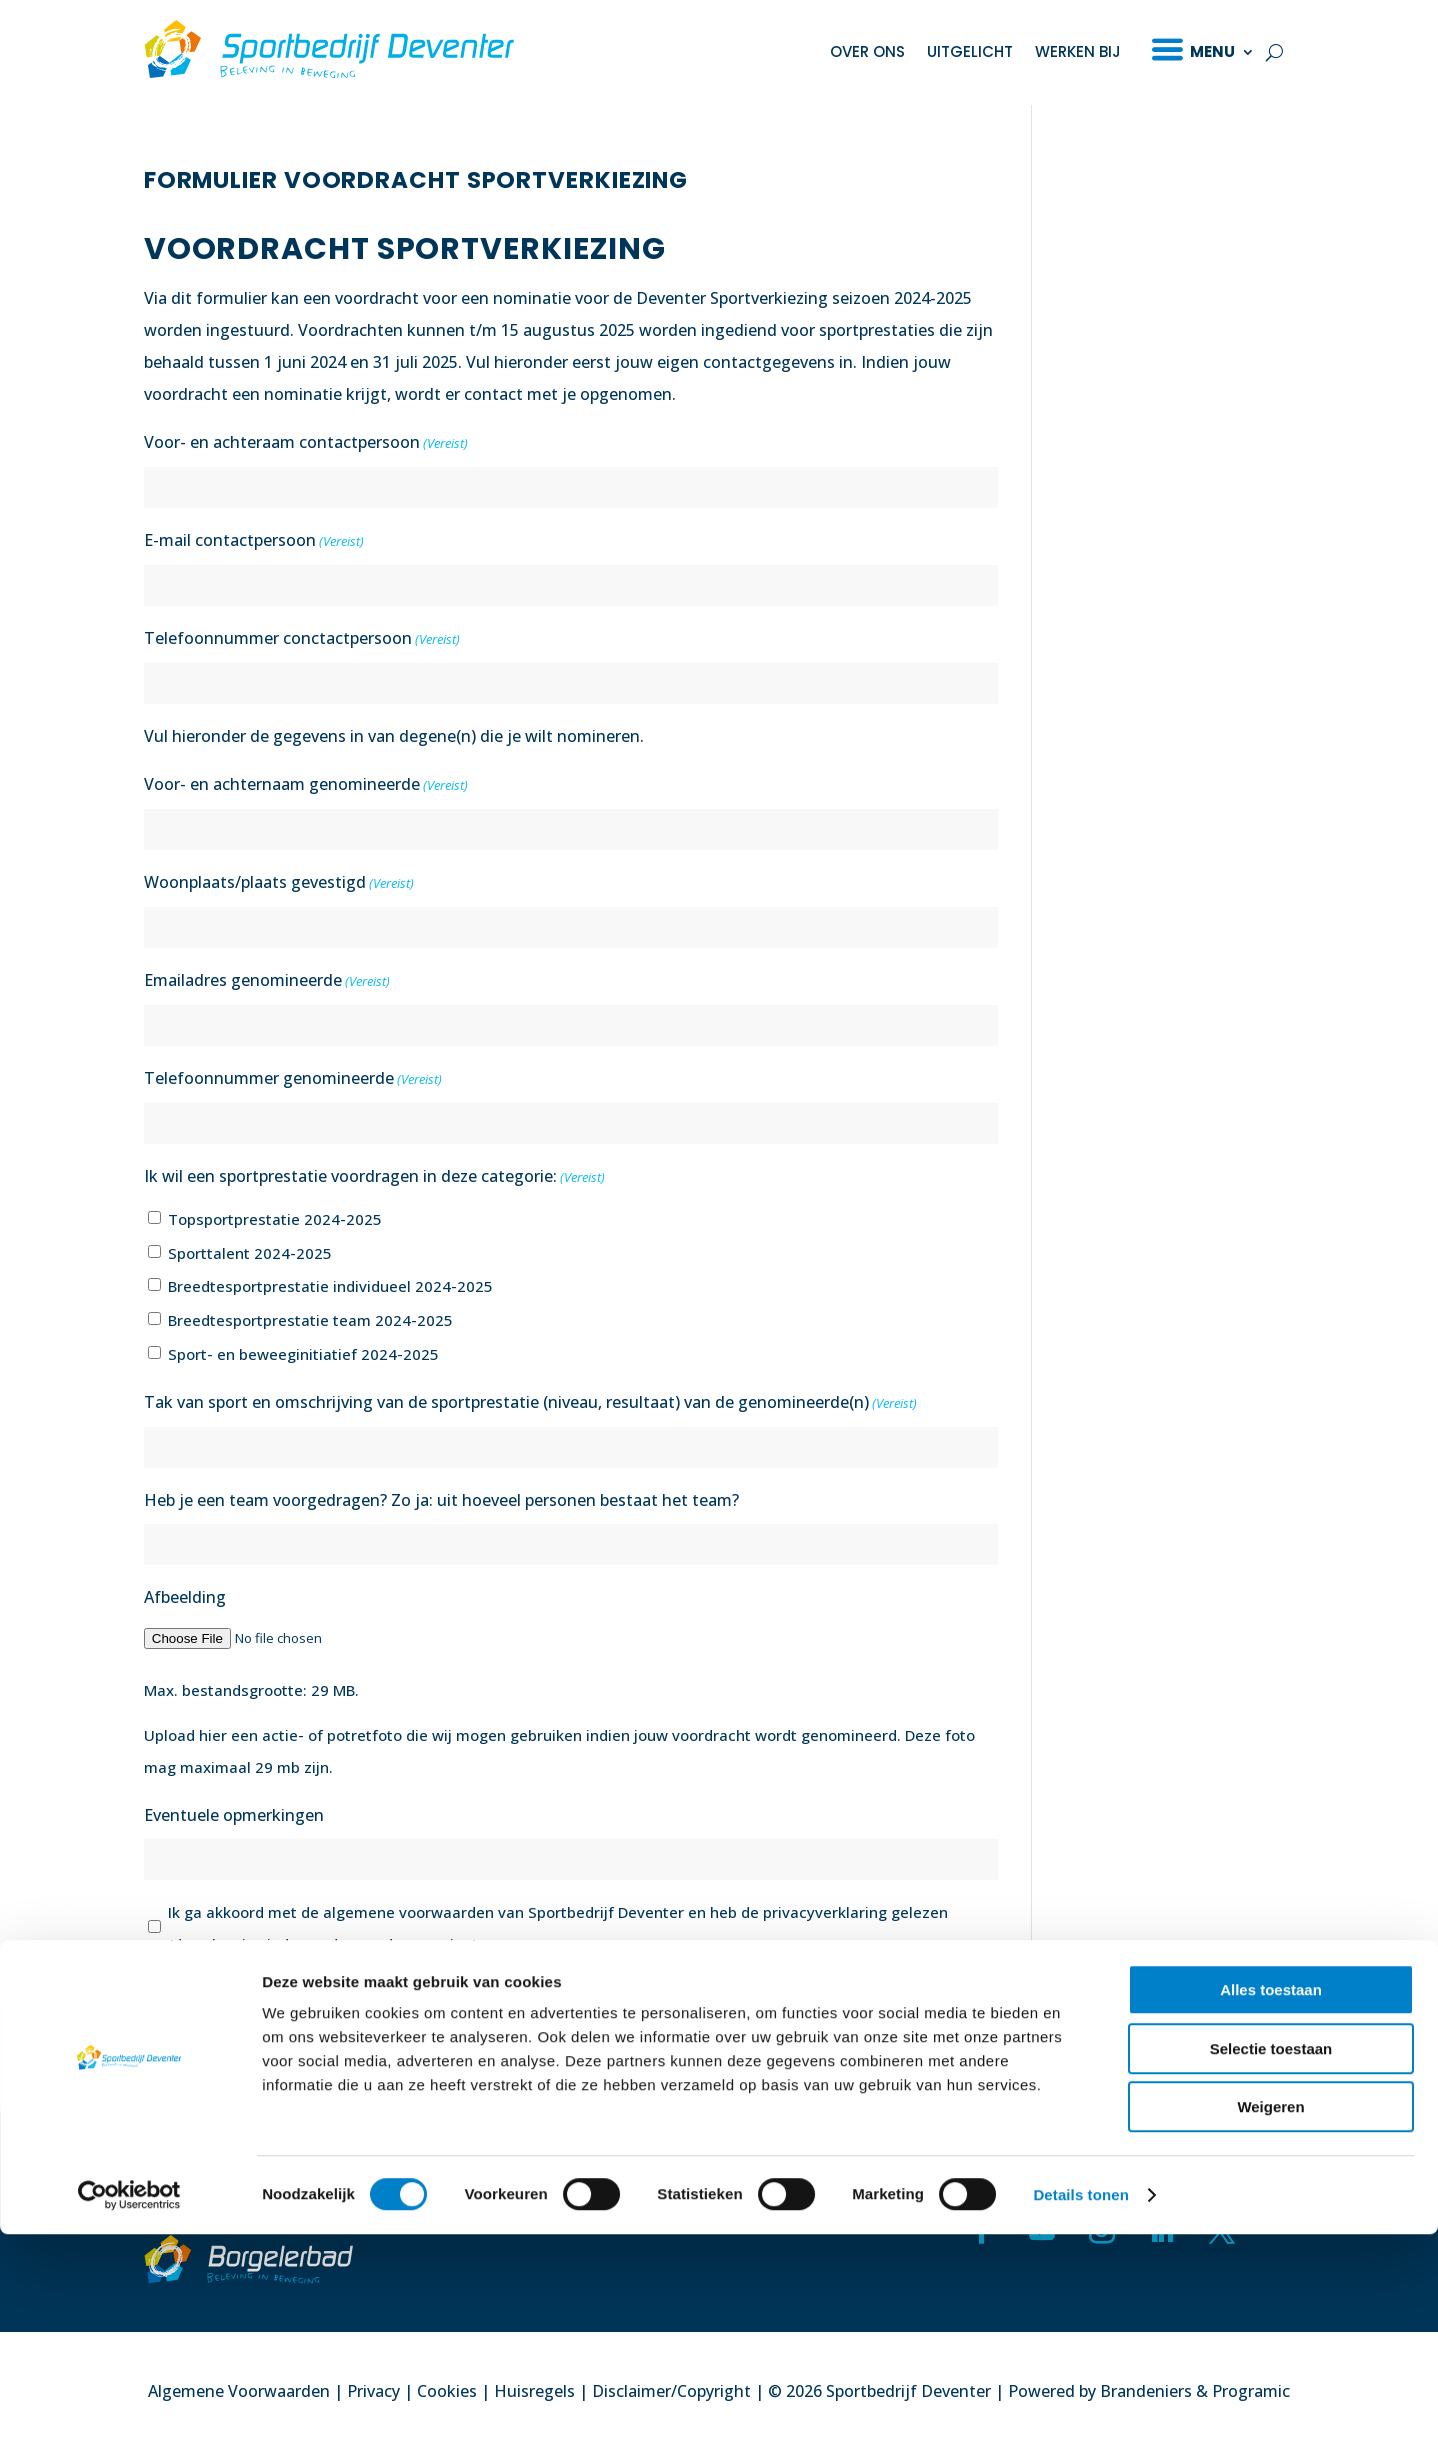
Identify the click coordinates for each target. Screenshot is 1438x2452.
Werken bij (1078, 51)
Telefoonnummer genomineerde (293, 1079)
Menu (1212, 51)
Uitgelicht (970, 51)
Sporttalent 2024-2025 (250, 1253)
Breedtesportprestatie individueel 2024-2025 (330, 1286)
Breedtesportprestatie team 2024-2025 (310, 1320)
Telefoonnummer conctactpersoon (302, 639)
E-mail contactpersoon (254, 541)
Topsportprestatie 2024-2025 (275, 1219)
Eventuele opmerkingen (234, 1815)
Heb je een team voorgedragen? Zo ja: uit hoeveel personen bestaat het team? (441, 1500)
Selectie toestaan (1271, 2266)
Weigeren (1270, 2324)
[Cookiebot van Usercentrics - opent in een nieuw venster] (129, 2413)
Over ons (867, 51)
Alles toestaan (1271, 2207)
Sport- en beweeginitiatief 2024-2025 (303, 1354)
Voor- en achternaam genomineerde (306, 785)
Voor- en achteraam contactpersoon (306, 443)
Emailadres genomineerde (267, 981)
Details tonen (1080, 2412)
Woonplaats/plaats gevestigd (279, 883)
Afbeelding (185, 1597)
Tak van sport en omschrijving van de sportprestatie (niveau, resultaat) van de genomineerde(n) (530, 1403)
